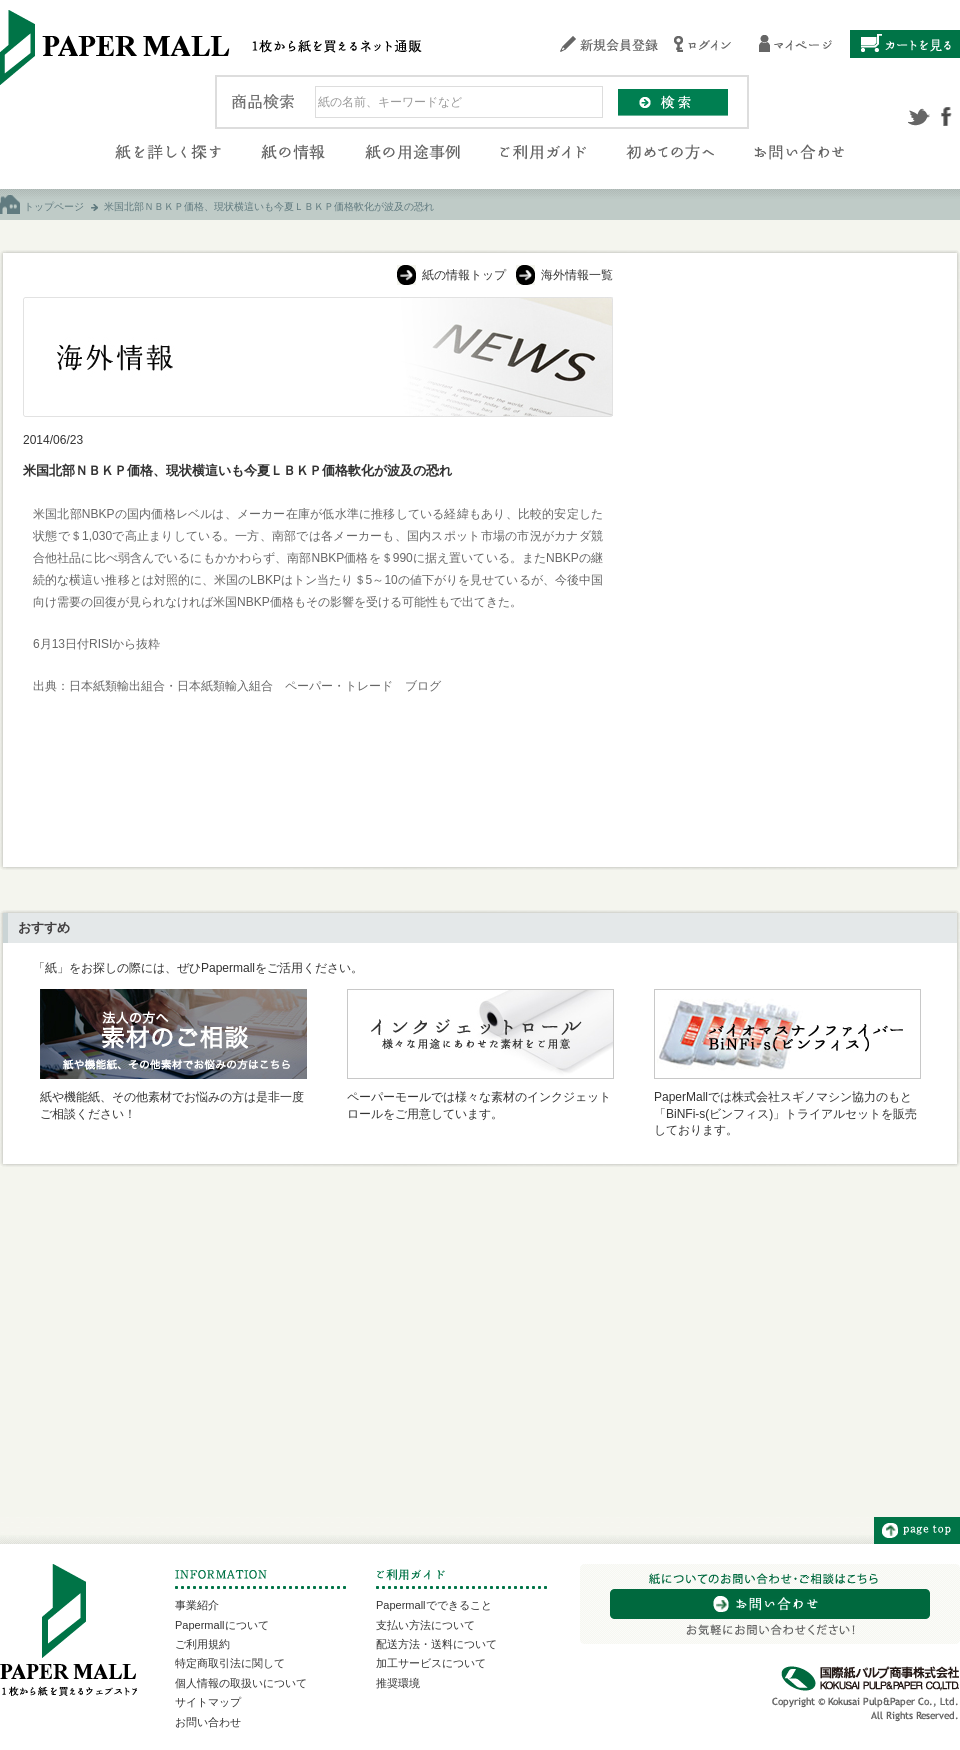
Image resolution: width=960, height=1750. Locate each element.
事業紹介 (197, 1605)
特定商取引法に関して (230, 1663)
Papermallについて (222, 1625)
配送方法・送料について (436, 1644)
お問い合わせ (208, 1722)
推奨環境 (398, 1683)
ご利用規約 (202, 1644)
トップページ (54, 206)
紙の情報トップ (464, 275)
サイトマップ (208, 1702)
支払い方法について (425, 1625)
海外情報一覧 (577, 275)
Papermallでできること (434, 1605)
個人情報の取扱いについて (241, 1683)
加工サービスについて (431, 1663)
